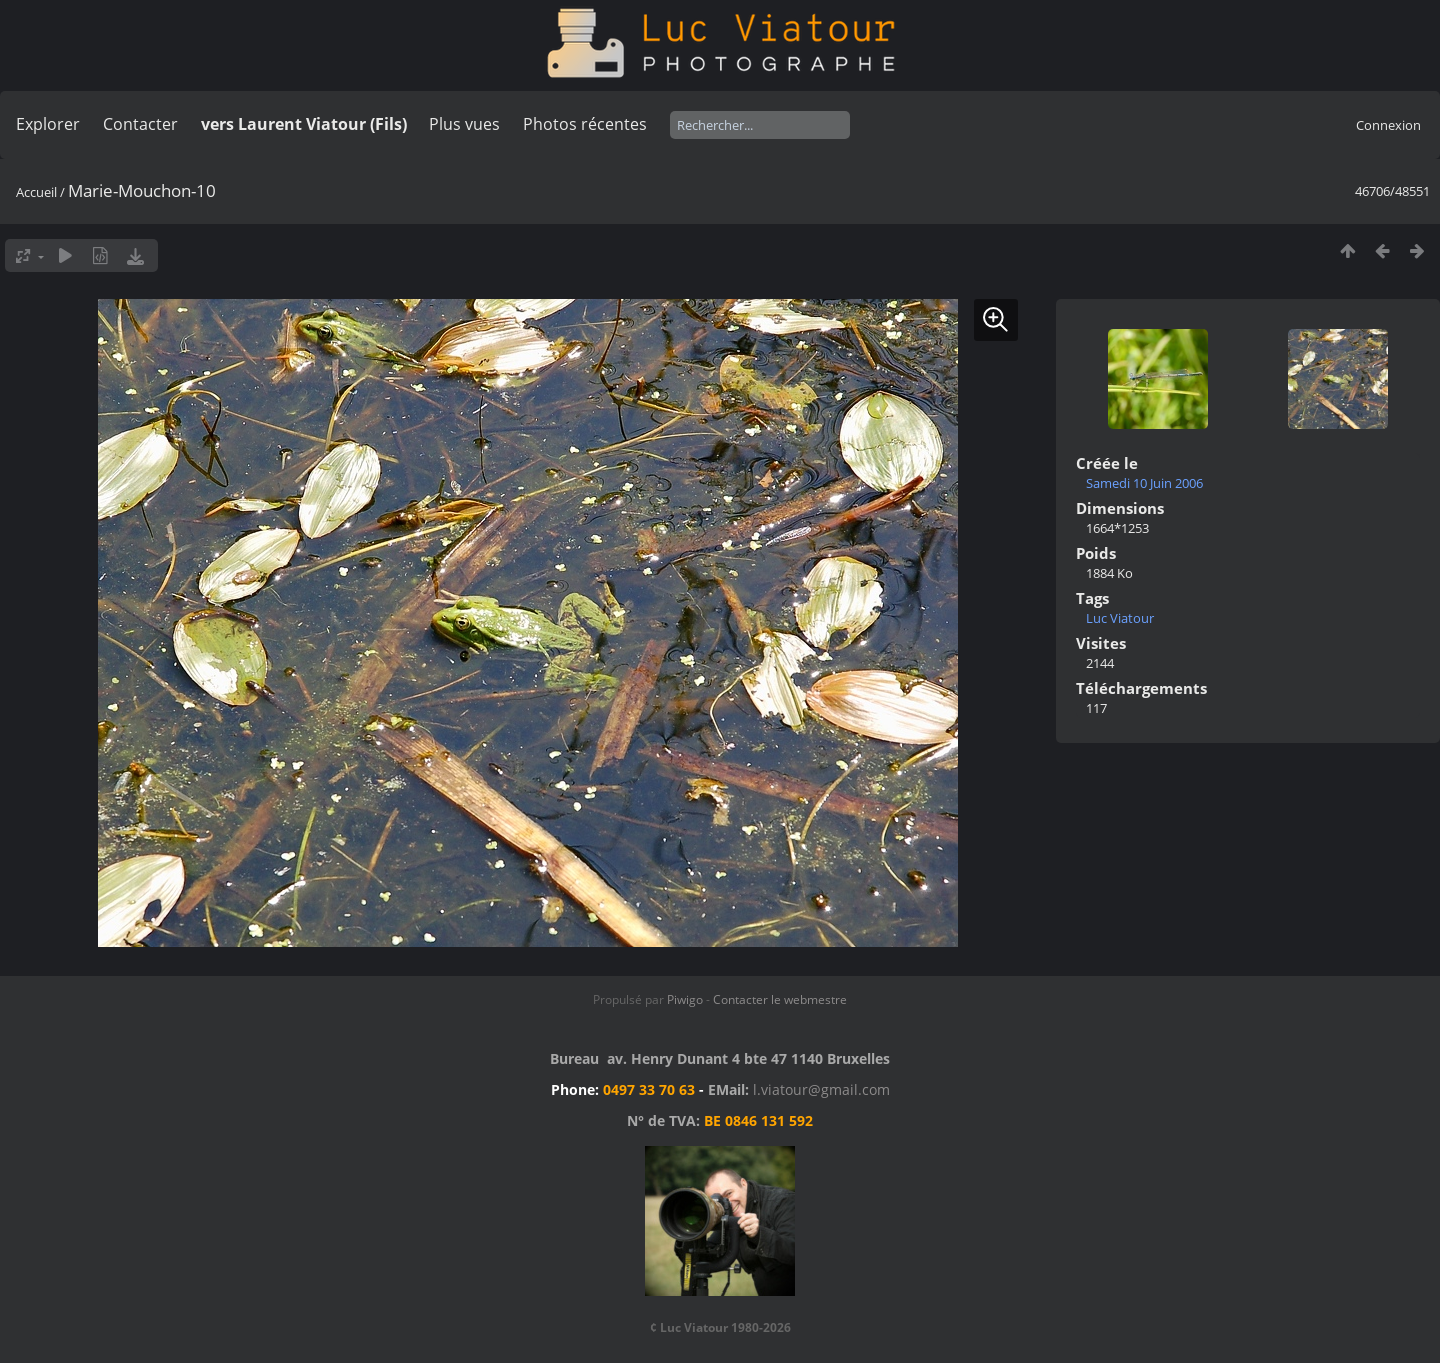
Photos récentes (585, 124)
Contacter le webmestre (780, 999)
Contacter (140, 124)
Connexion (1388, 125)
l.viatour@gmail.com (821, 1089)
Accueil (36, 192)
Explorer (48, 124)
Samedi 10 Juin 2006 (1144, 483)
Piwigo (685, 999)
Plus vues (464, 124)
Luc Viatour (1120, 618)
